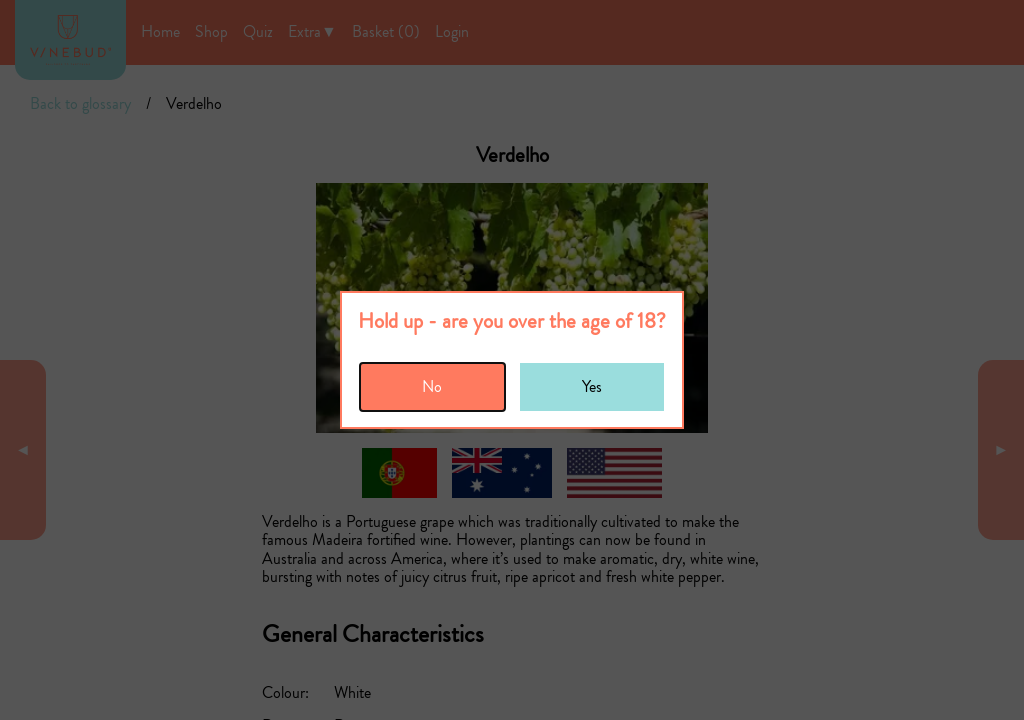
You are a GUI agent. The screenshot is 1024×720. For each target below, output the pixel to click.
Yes (592, 386)
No (432, 386)
